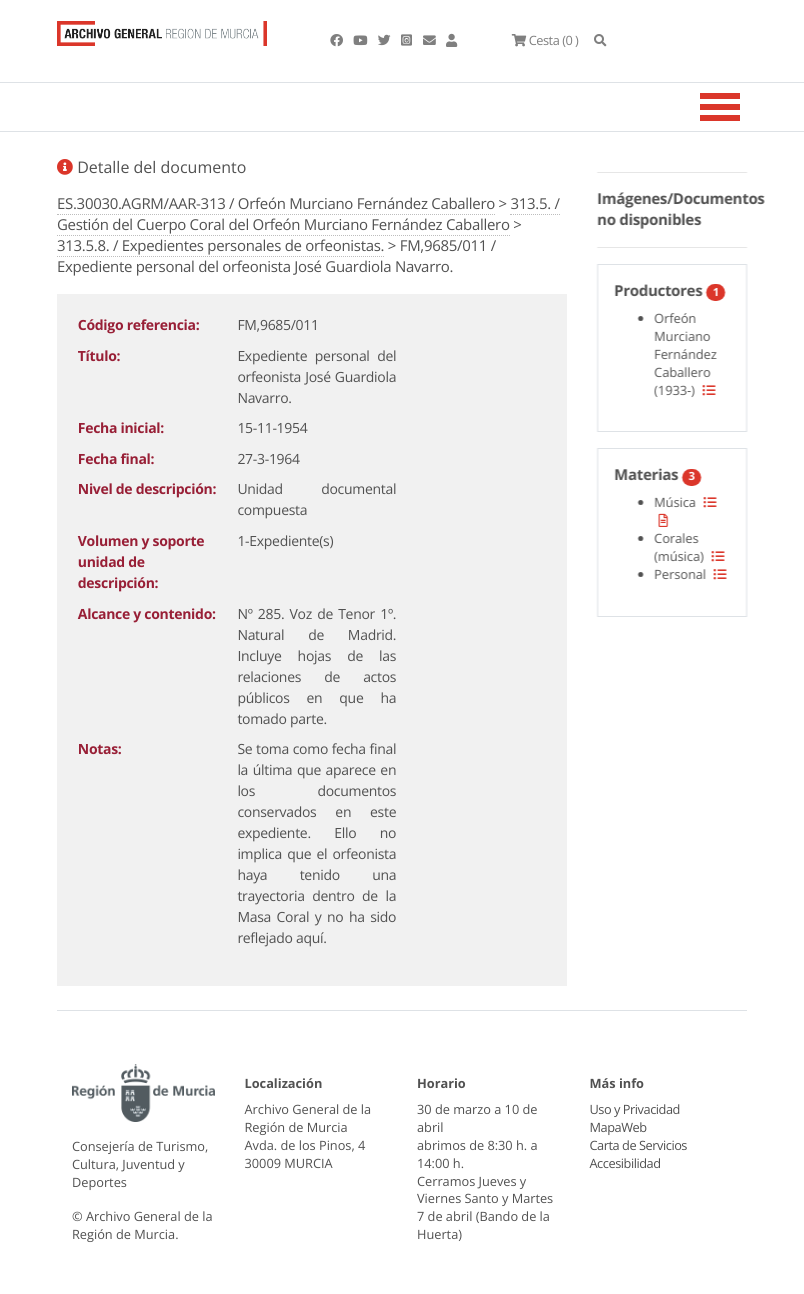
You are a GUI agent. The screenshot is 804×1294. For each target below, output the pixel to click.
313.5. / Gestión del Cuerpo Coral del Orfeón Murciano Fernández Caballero (308, 214)
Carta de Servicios (638, 1145)
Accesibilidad (625, 1163)
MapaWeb (618, 1127)
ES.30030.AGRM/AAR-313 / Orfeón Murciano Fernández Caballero (276, 204)
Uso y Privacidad (635, 1109)
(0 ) (545, 40)
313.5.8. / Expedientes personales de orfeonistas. (220, 246)
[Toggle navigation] (745, 107)
